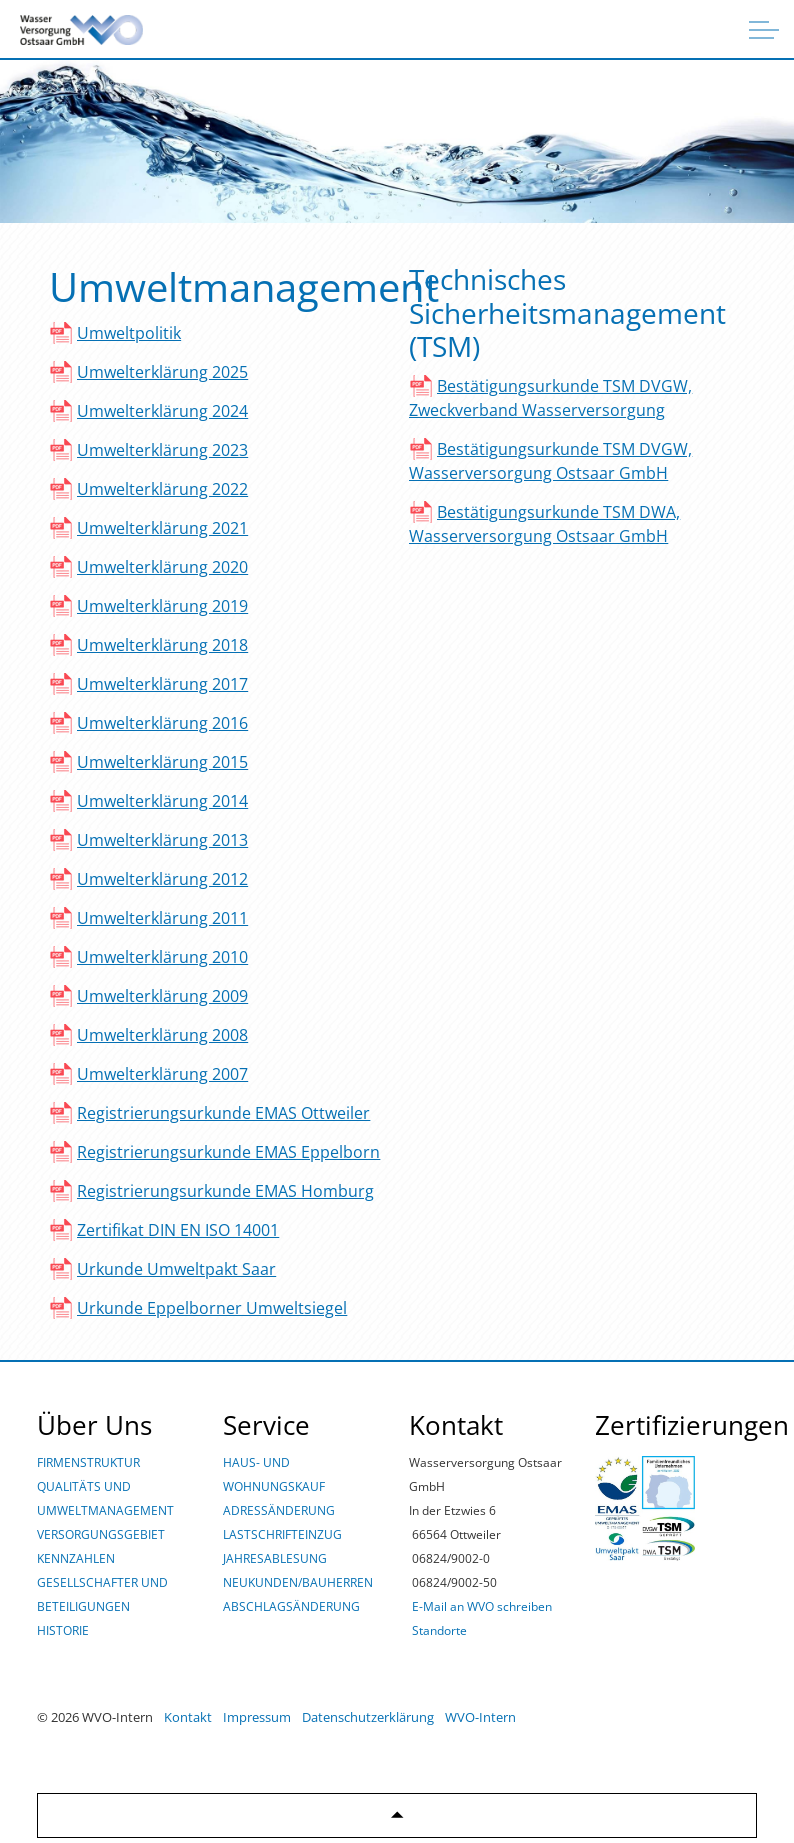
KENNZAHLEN (76, 1558)
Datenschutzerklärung (368, 1717)
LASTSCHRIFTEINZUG (282, 1534)
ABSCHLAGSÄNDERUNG (291, 1606)
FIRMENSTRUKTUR (88, 1462)
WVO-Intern (480, 1717)
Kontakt (188, 1717)
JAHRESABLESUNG (275, 1558)
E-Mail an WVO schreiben (482, 1606)
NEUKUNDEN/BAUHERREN (298, 1582)
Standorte (439, 1630)
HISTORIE (63, 1630)
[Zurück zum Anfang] (397, 1815)
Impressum (257, 1717)
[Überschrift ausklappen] (764, 30)
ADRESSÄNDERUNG (279, 1510)
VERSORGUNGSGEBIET (101, 1534)
